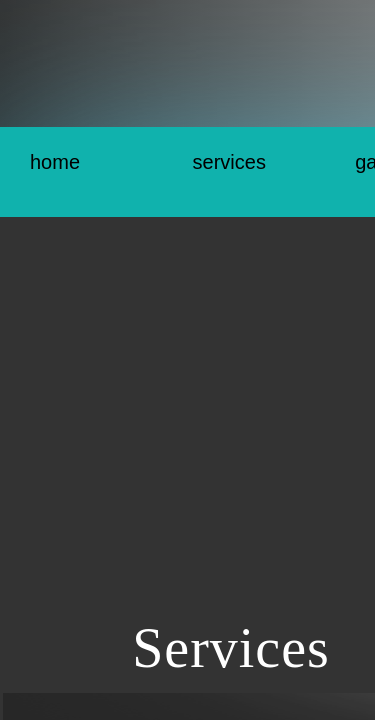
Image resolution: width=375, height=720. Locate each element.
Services (229, 162)
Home (55, 162)
